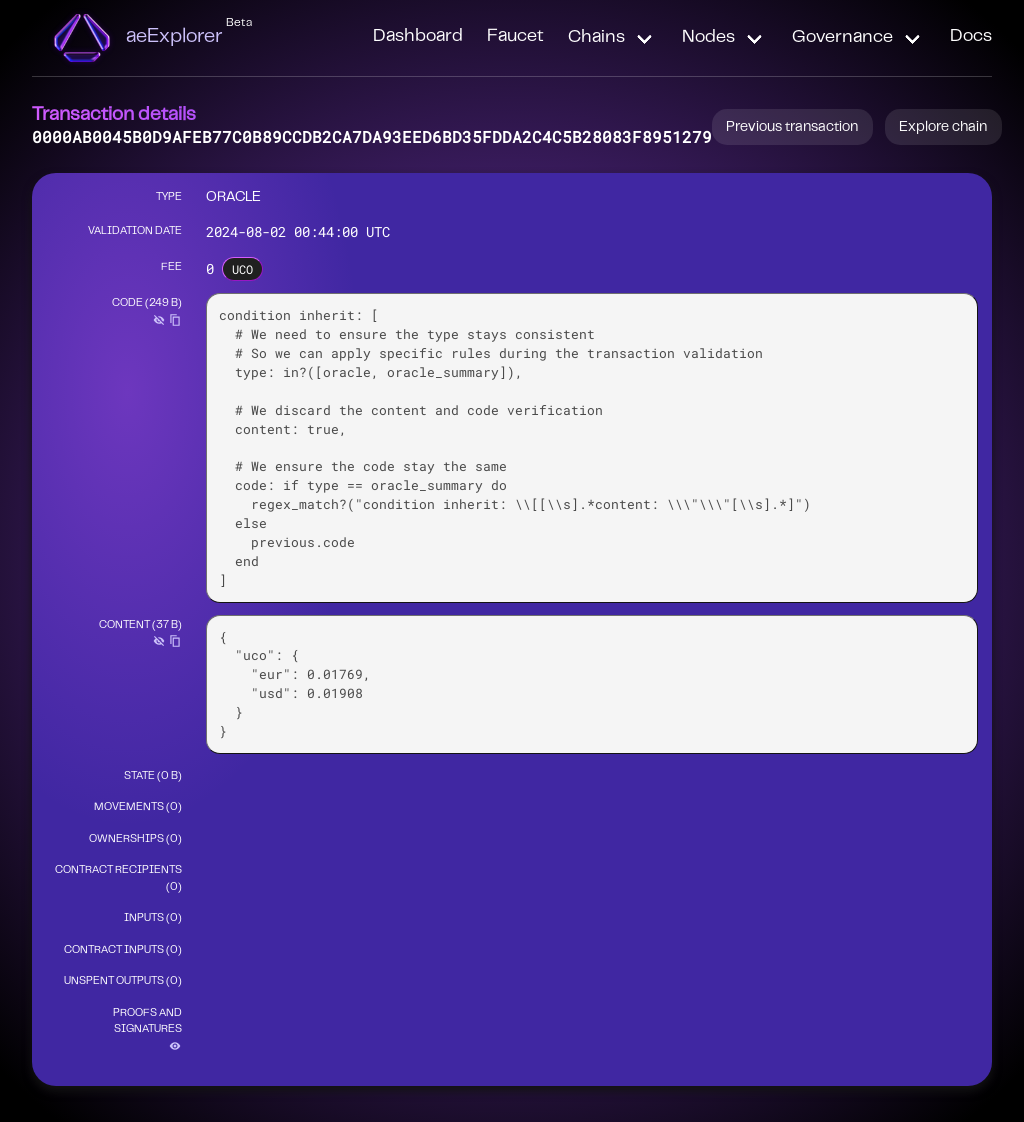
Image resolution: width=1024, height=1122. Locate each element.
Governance (842, 38)
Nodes (708, 38)
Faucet (515, 37)
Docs (971, 37)
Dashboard (418, 37)
